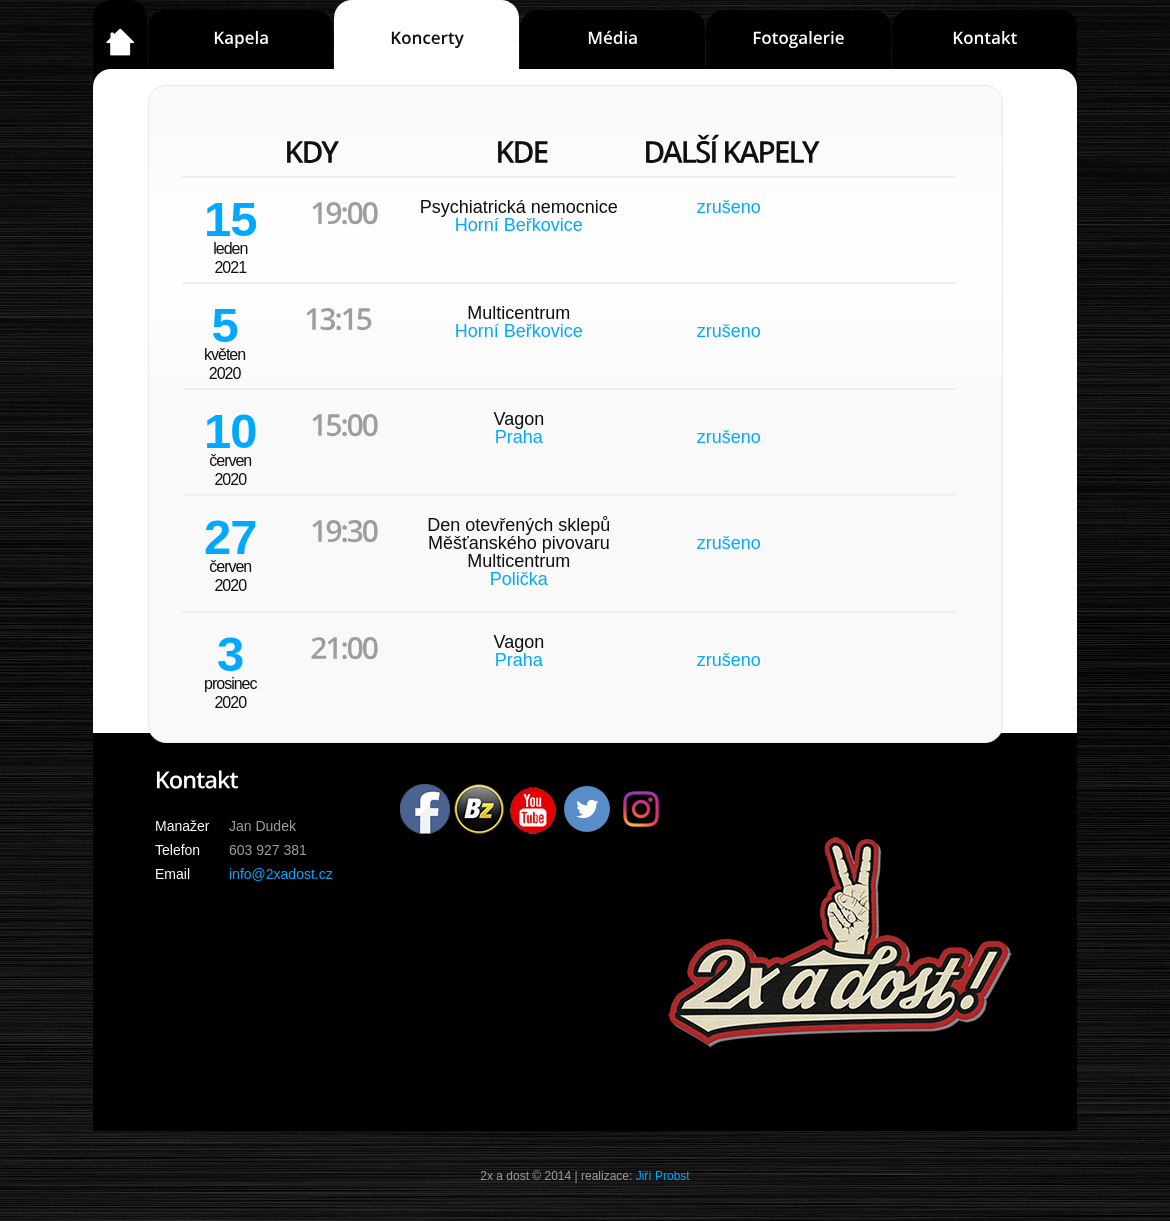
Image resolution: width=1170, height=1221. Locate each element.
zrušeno (729, 207)
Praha (519, 437)
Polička (519, 579)
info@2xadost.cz (281, 874)
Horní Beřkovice (519, 225)
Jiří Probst (663, 1176)
